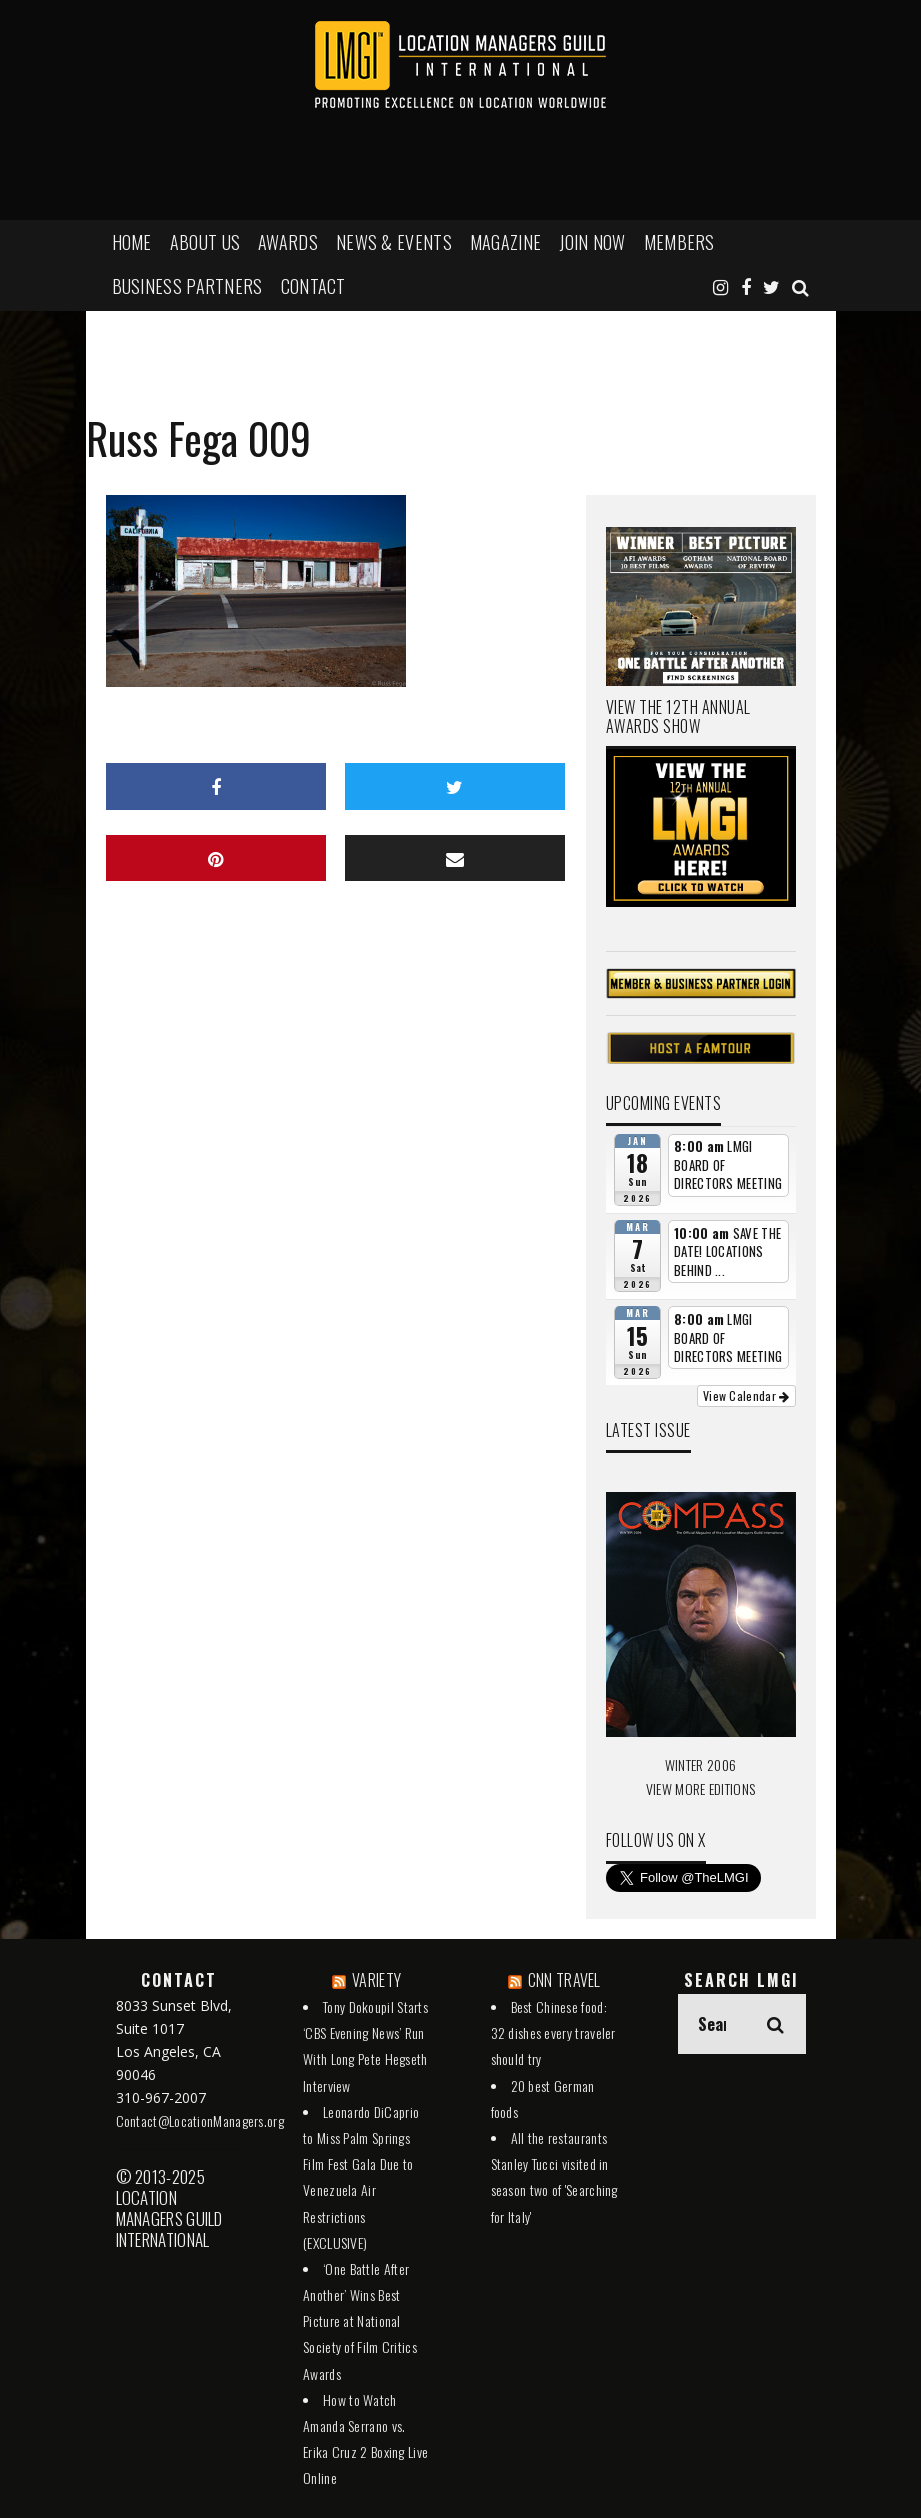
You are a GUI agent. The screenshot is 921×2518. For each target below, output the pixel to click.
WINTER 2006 (700, 1764)
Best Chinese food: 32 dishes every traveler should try (553, 2032)
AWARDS (288, 242)
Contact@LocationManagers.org (200, 2120)
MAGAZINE (505, 242)
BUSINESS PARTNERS (187, 286)
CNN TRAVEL (564, 1980)
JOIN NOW (592, 242)
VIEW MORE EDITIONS (700, 1788)
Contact (313, 286)
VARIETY (376, 1980)
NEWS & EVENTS (394, 242)
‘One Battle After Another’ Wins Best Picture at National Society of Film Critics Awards (360, 2321)
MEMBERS (679, 242)
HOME (132, 242)
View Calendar (746, 1395)
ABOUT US (205, 242)
